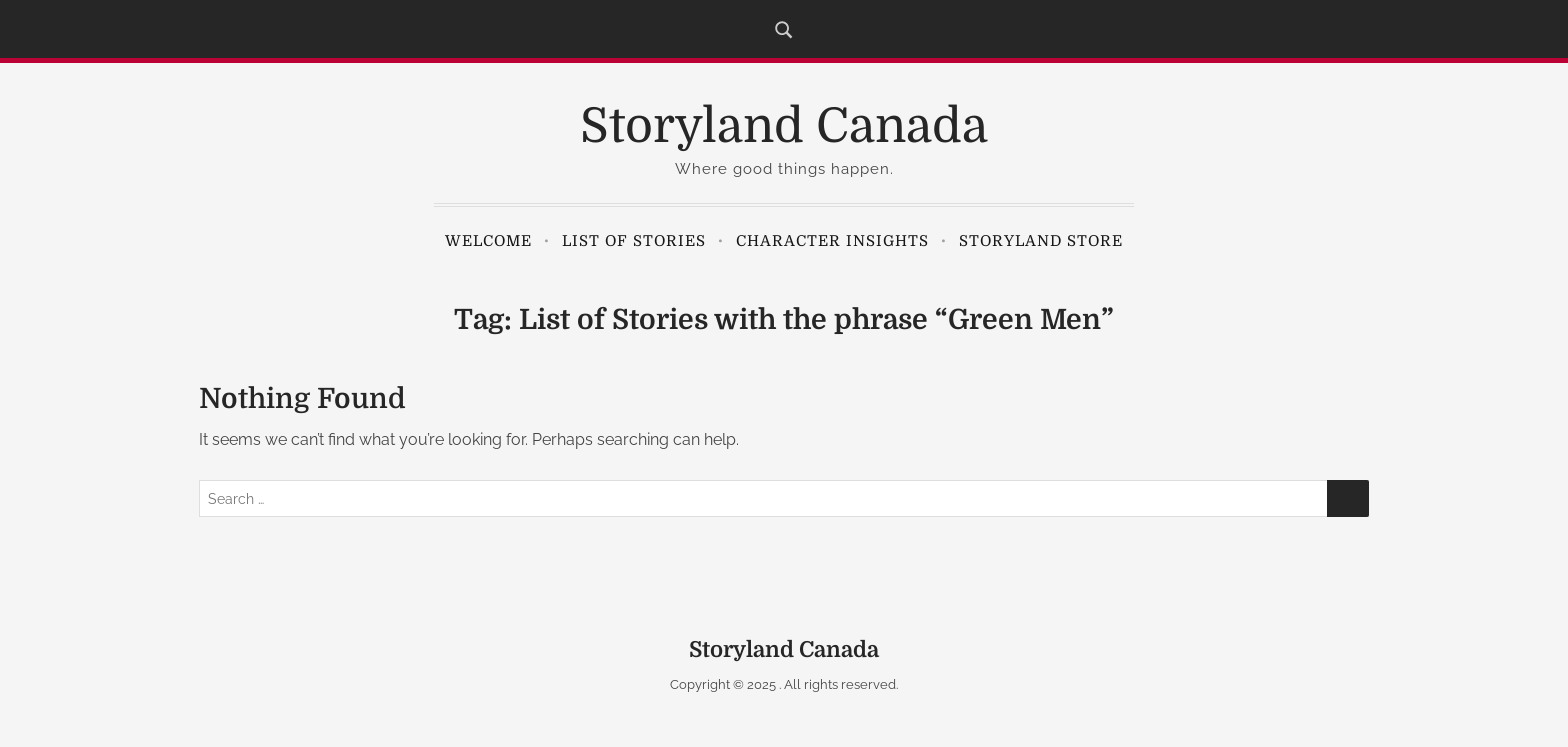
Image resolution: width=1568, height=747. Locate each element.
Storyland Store (1041, 241)
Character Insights (832, 241)
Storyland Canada (784, 126)
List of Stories (634, 241)
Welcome (488, 241)
